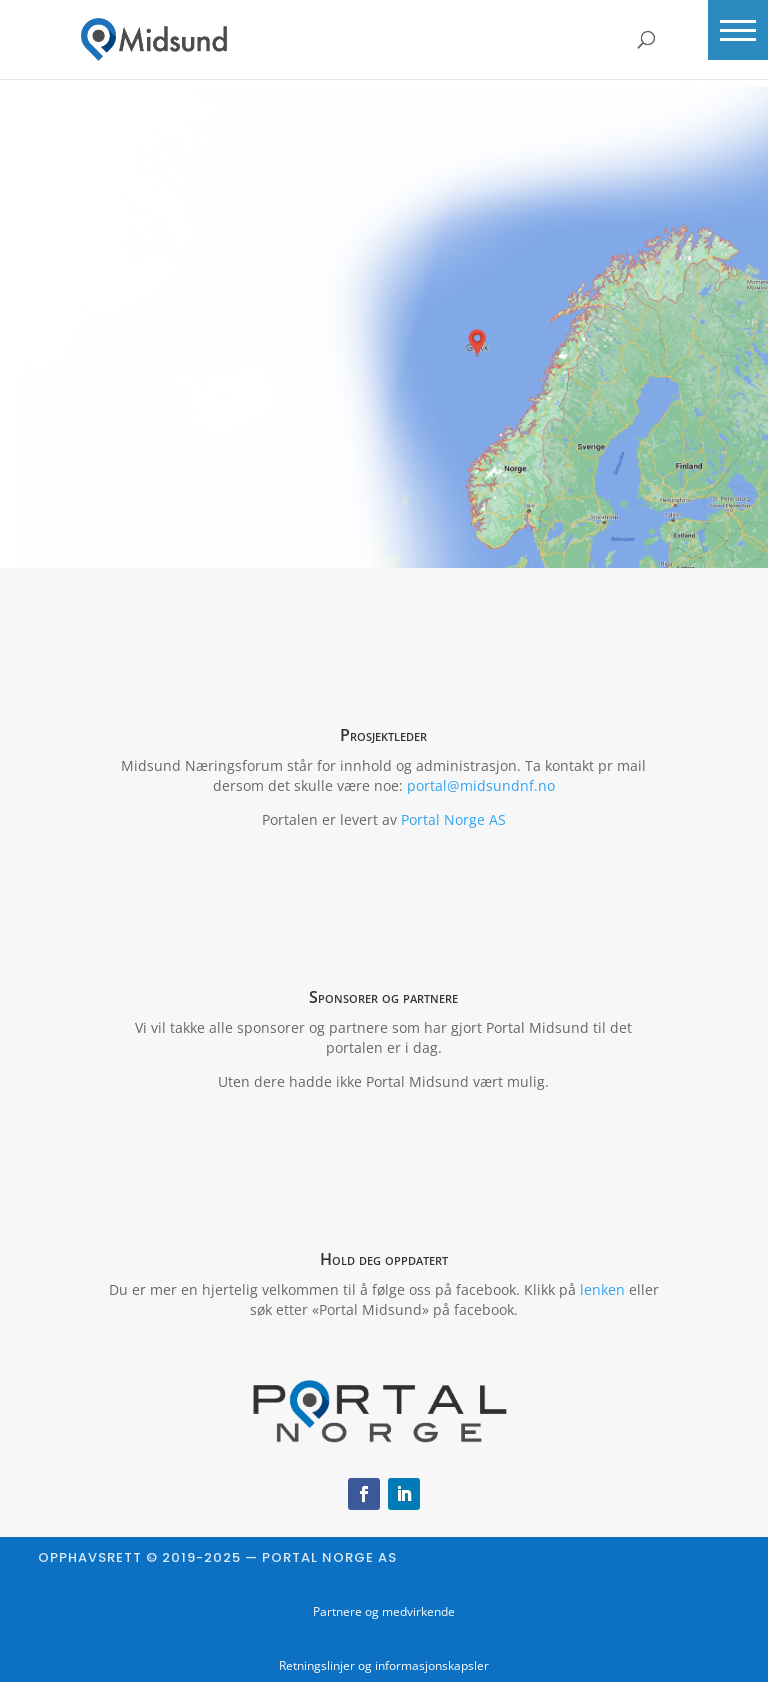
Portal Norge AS (453, 819)
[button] (738, 30)
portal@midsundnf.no (481, 785)
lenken (602, 1289)
